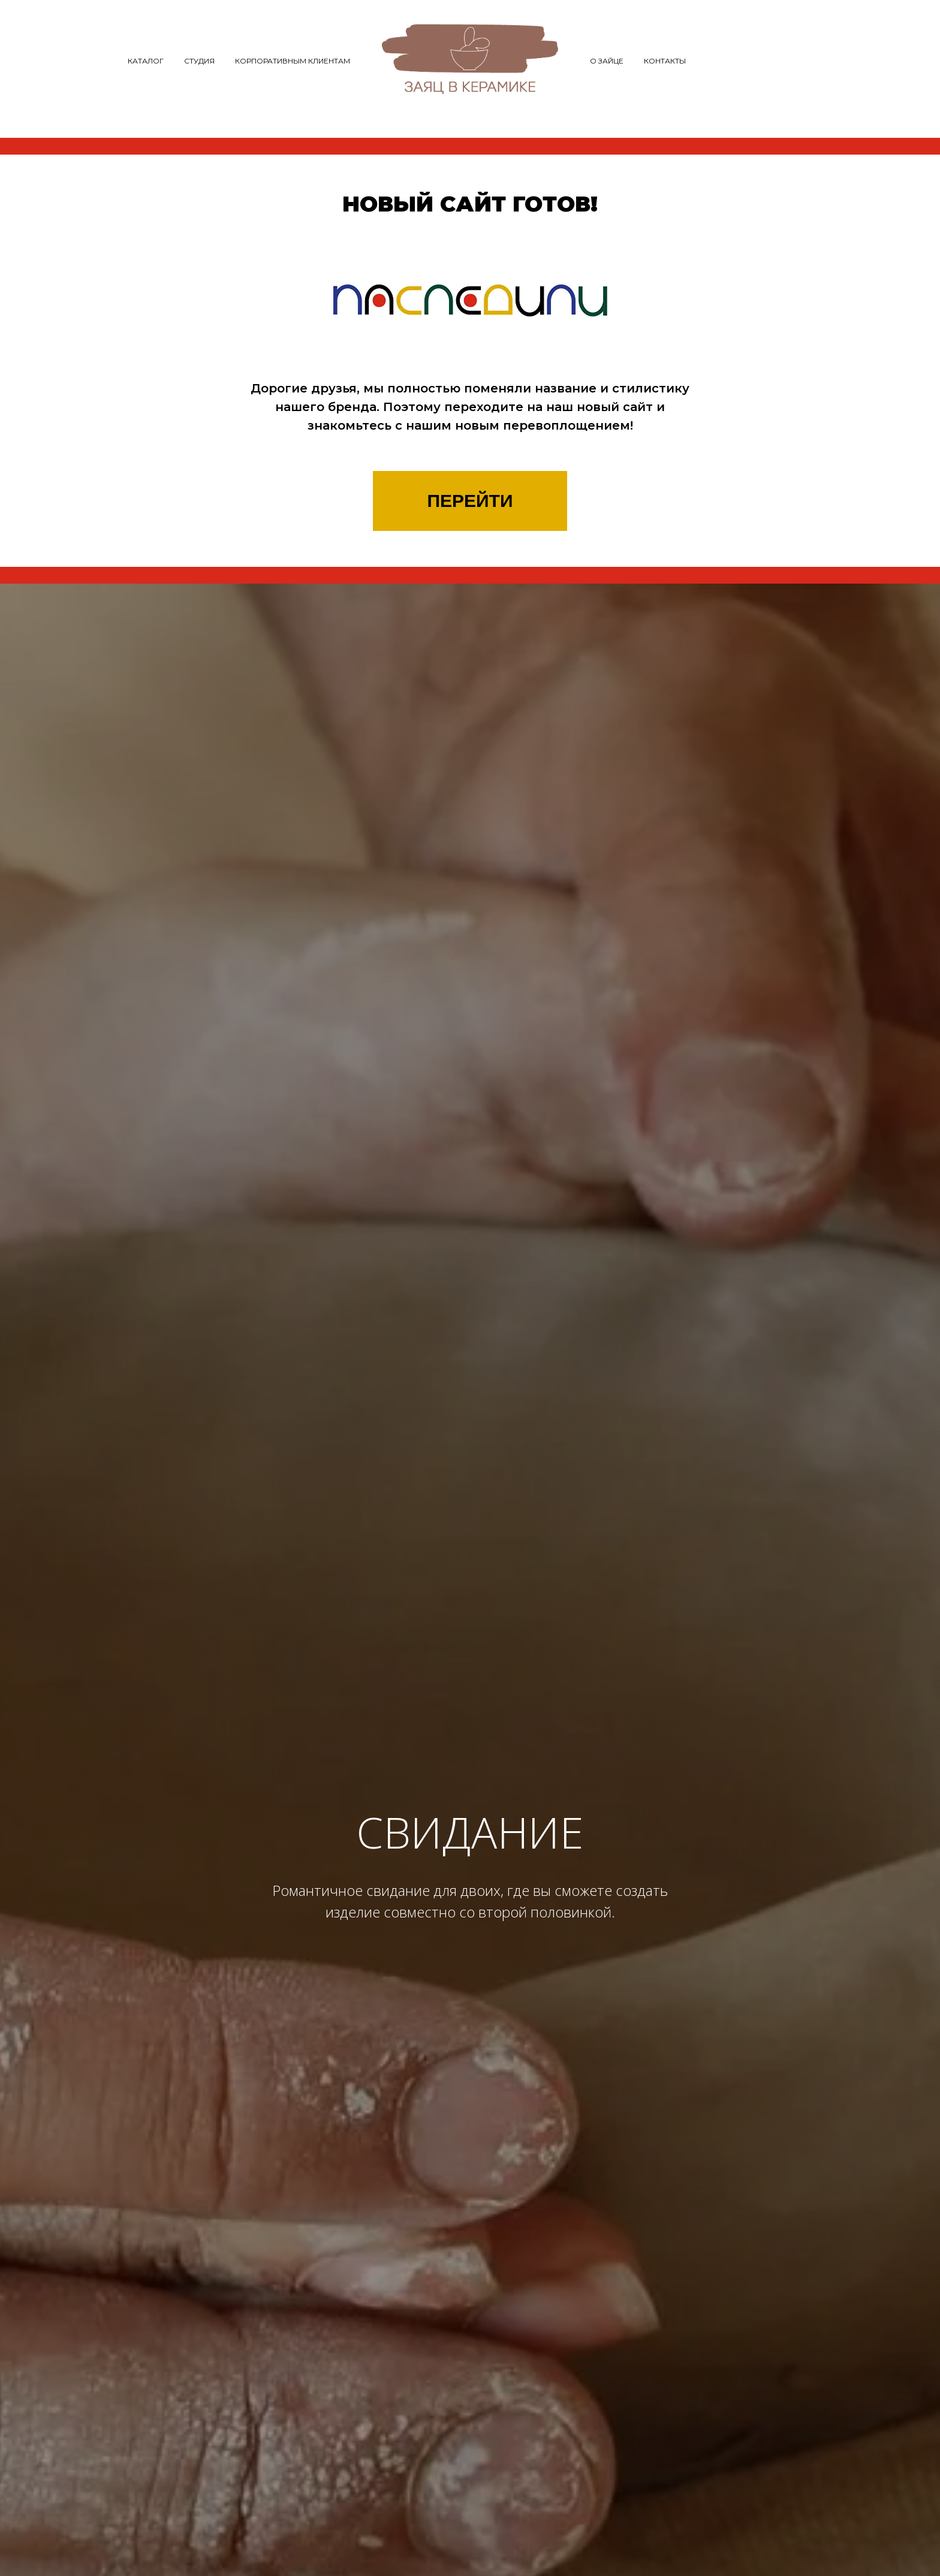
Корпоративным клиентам (292, 60)
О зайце (606, 60)
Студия (199, 60)
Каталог (146, 60)
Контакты (665, 60)
